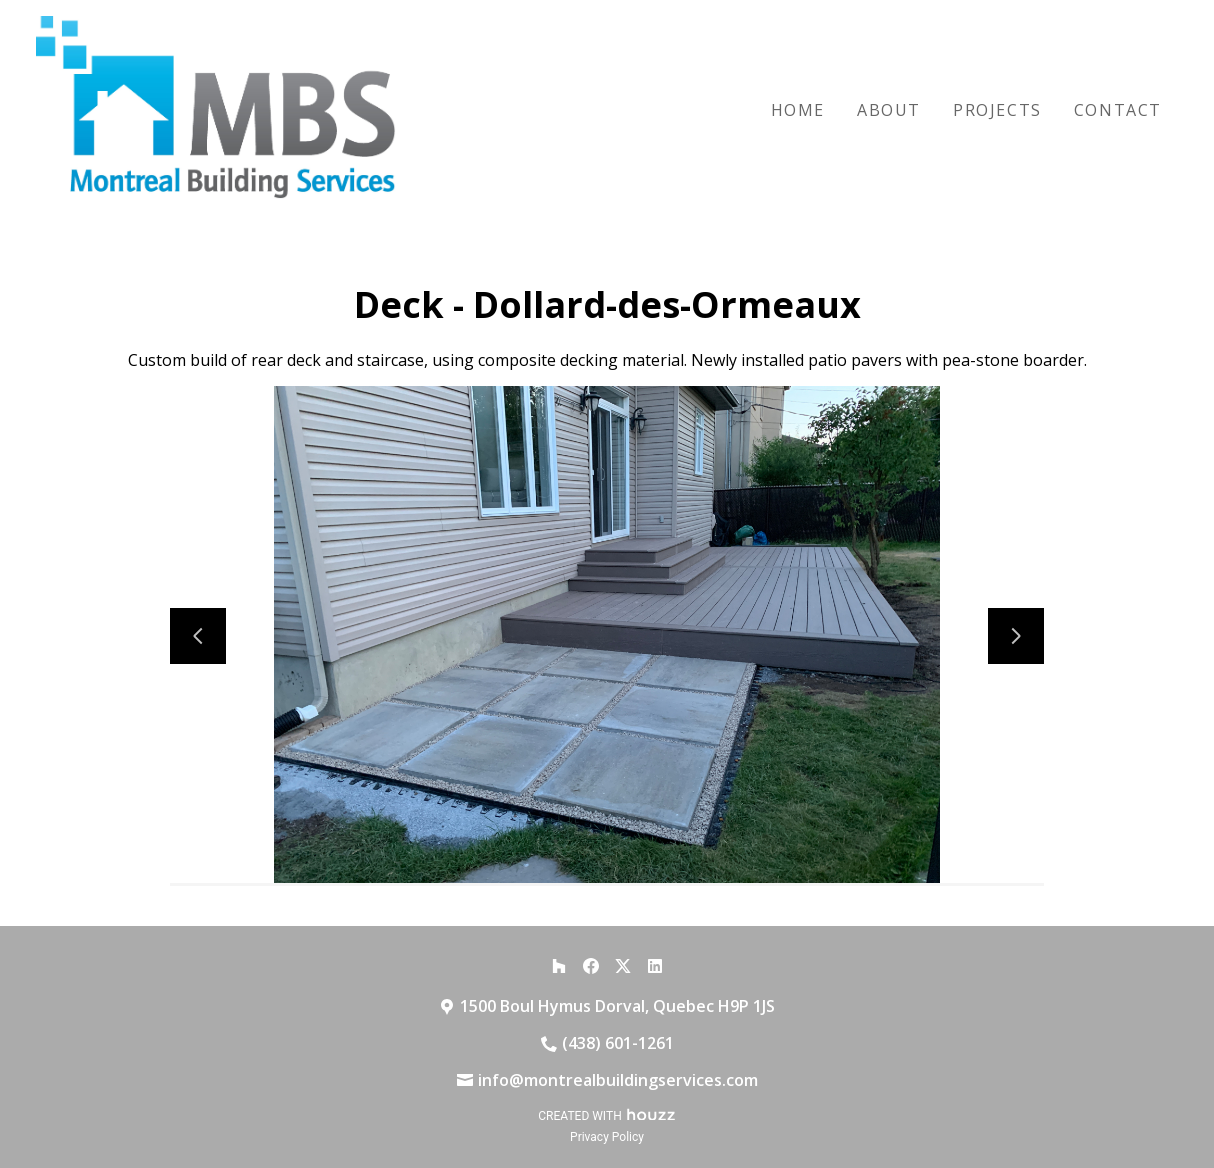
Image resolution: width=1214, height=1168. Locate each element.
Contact (1118, 110)
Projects (997, 110)
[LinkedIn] (655, 966)
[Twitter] (623, 966)
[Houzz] (559, 966)
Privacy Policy (607, 1137)
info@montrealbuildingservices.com (618, 1080)
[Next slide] (1016, 636)
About (889, 110)
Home (798, 110)
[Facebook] (591, 966)
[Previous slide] (198, 636)
